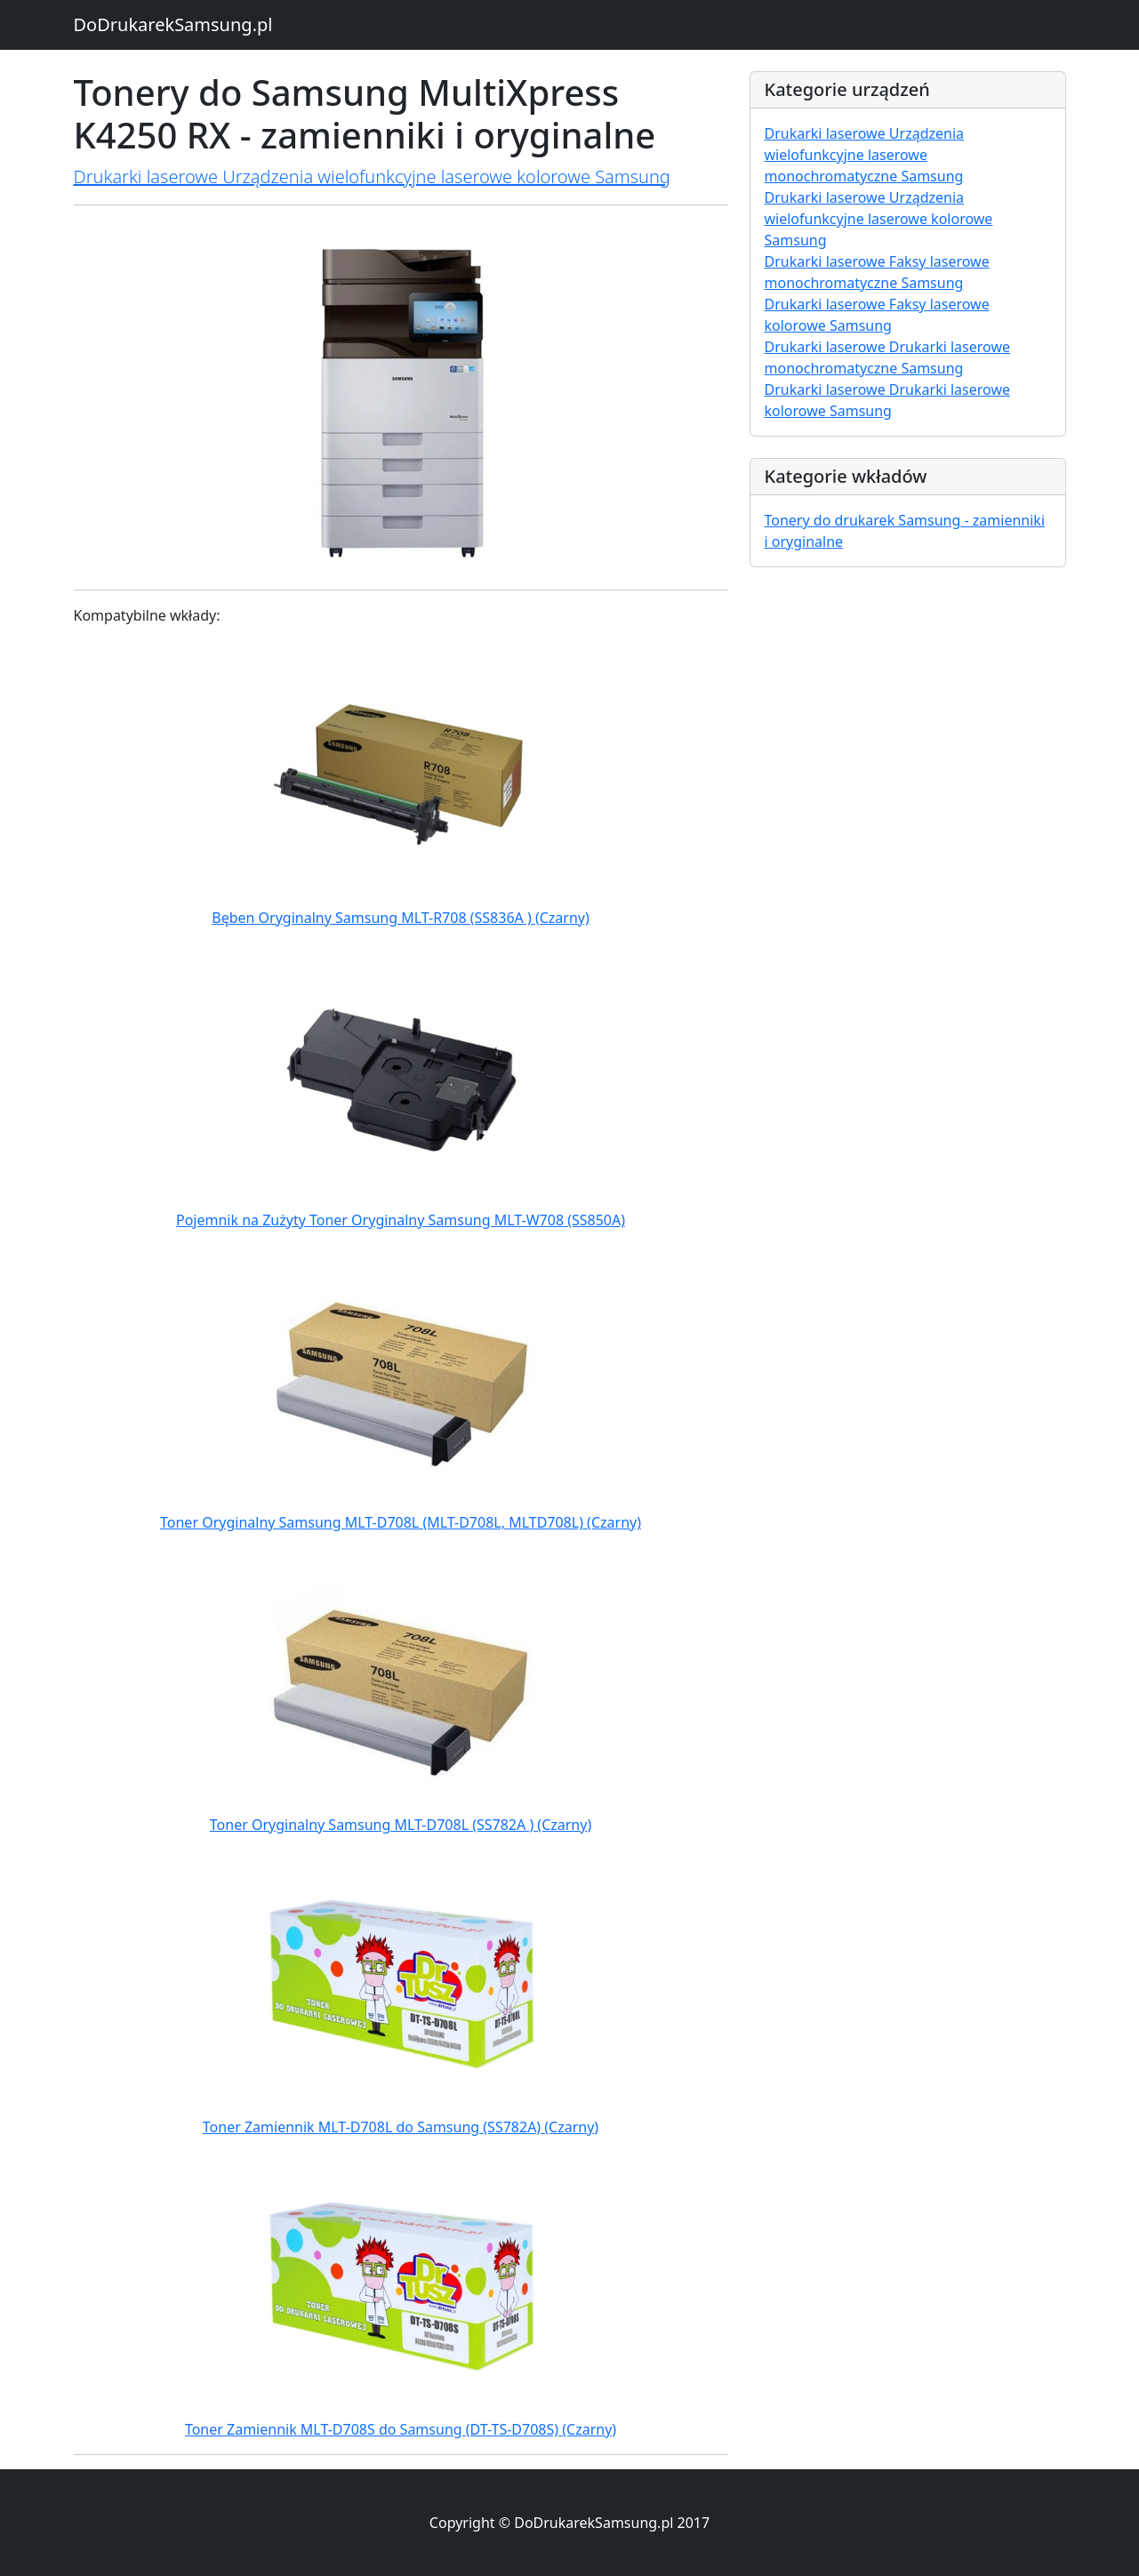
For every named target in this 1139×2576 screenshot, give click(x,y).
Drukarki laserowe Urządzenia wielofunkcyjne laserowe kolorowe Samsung (372, 177)
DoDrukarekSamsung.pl (173, 24)
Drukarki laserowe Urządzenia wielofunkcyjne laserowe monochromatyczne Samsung (865, 155)
